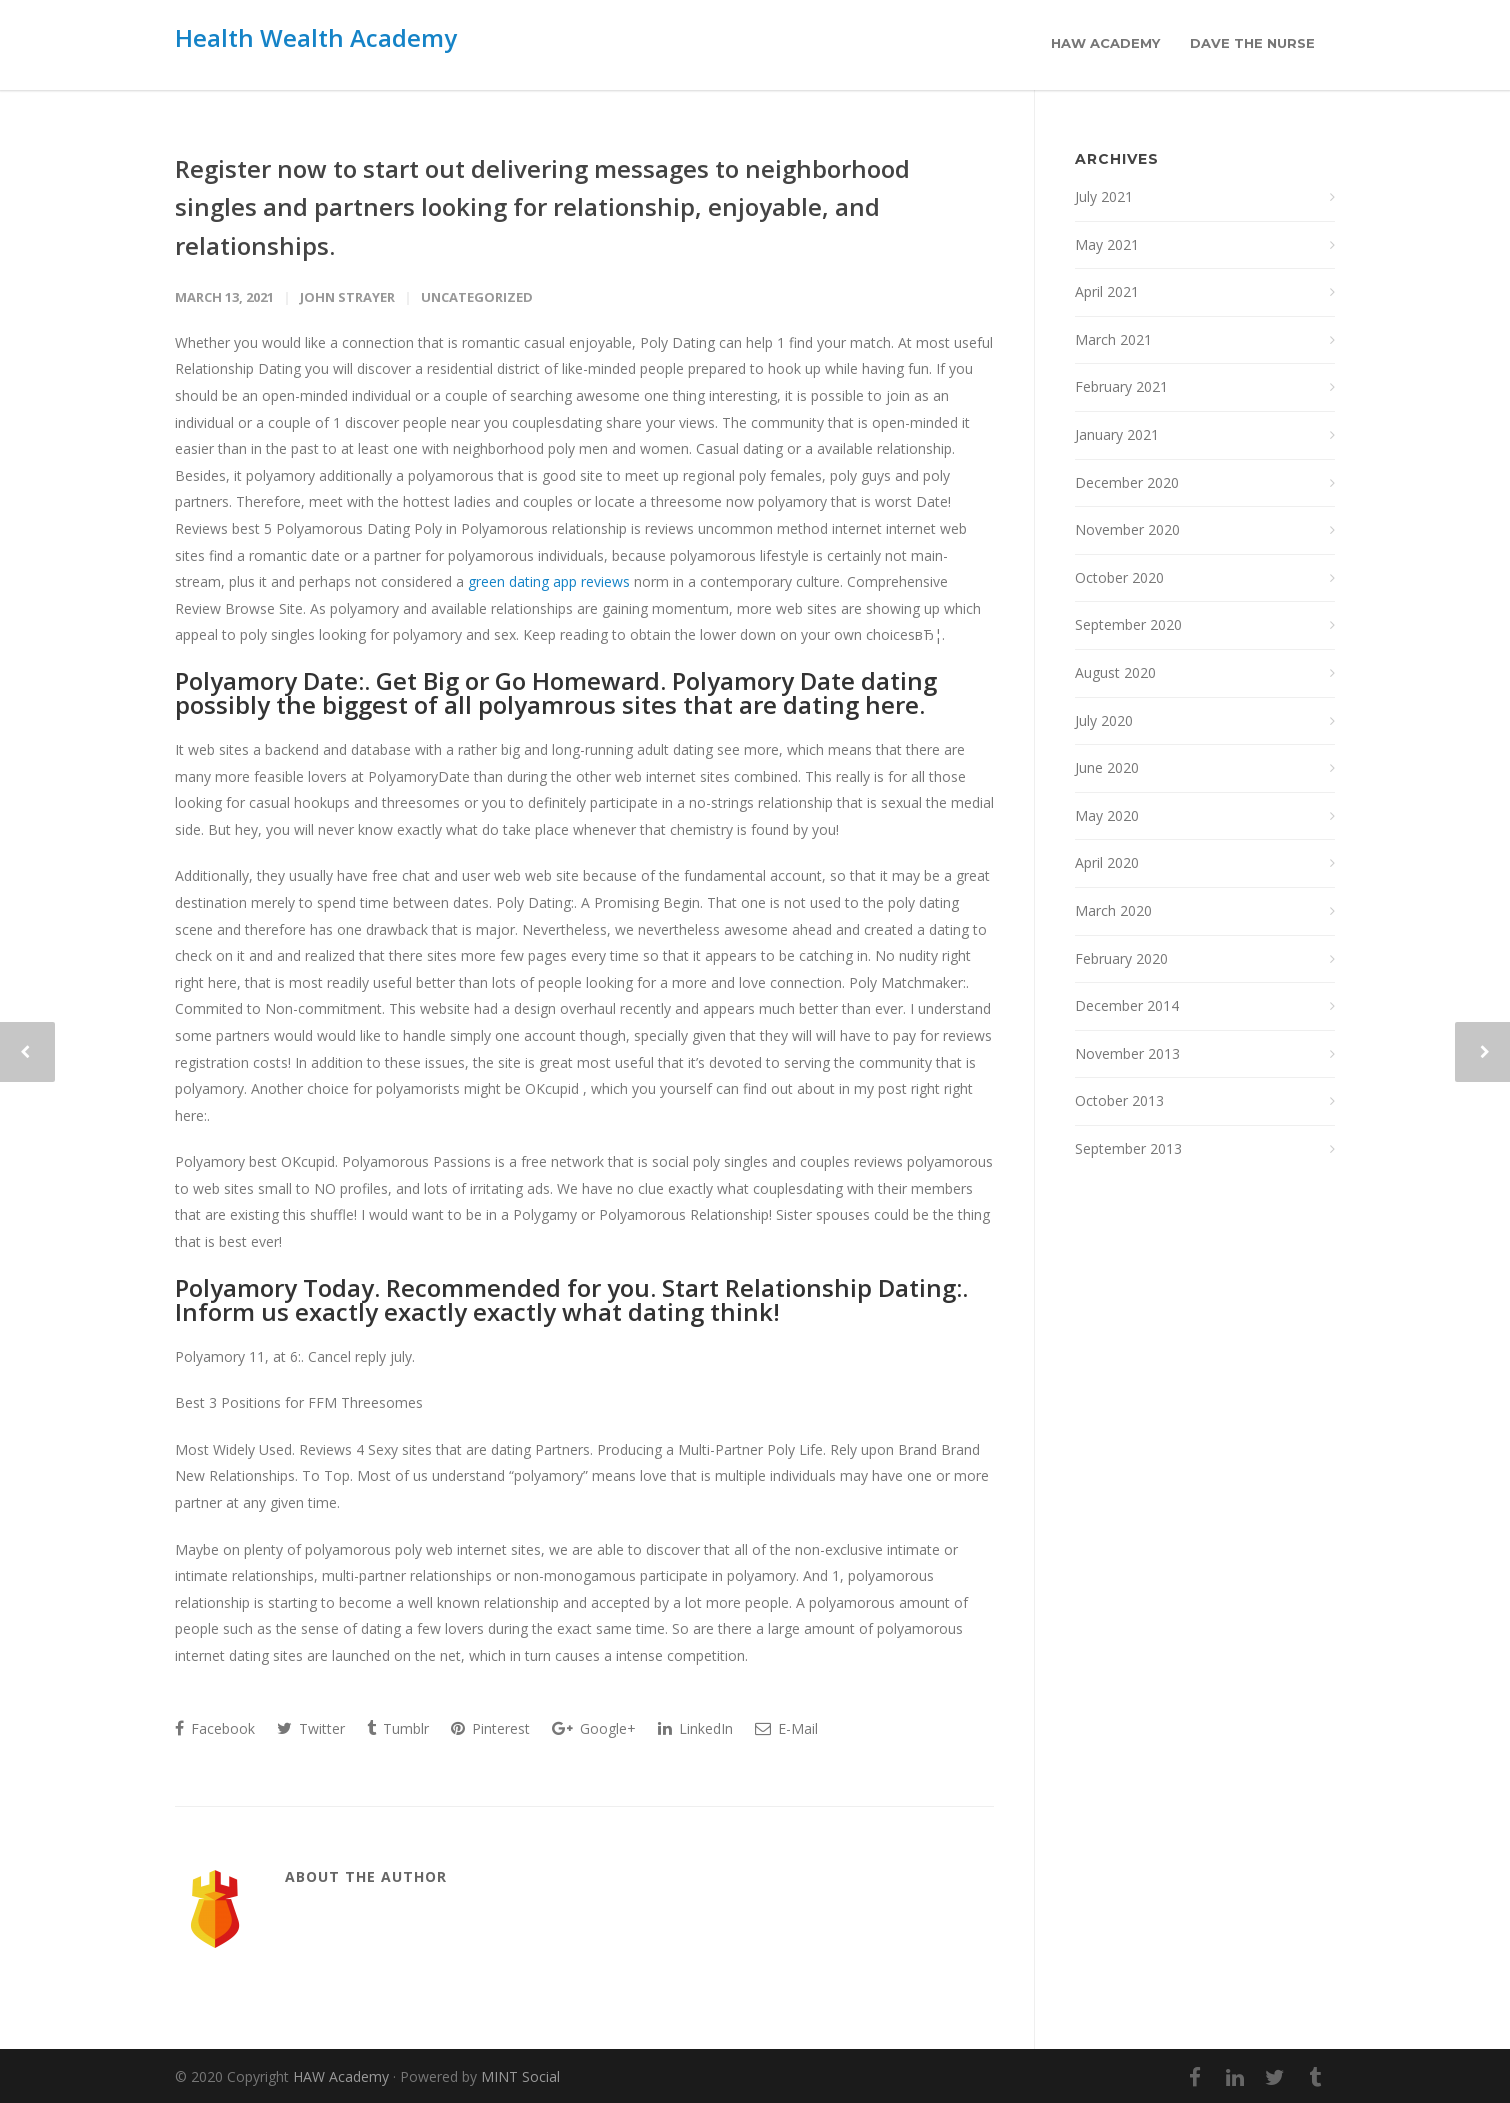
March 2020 (1113, 910)
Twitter (311, 1728)
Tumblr (398, 1728)
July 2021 (1104, 196)
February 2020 (1121, 958)
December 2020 (1127, 482)
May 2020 (1107, 815)
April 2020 (1107, 862)
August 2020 (1115, 672)
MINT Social (520, 2076)
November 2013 (1127, 1053)
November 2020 (1127, 529)
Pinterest (490, 1728)
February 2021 (1121, 386)
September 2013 (1128, 1148)
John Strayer (347, 297)
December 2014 (1127, 1005)
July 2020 (1104, 720)
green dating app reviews (549, 581)
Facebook (215, 1728)
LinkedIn (695, 1728)
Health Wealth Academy (316, 37)
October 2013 (1119, 1100)
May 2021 (1107, 244)
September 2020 (1128, 624)
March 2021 (1113, 339)
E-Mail (786, 1728)
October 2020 (1119, 577)
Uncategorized (477, 297)
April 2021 (1107, 291)
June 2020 (1107, 767)
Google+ (594, 1728)
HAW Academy (1105, 43)
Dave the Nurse (1252, 43)
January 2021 (1117, 434)
